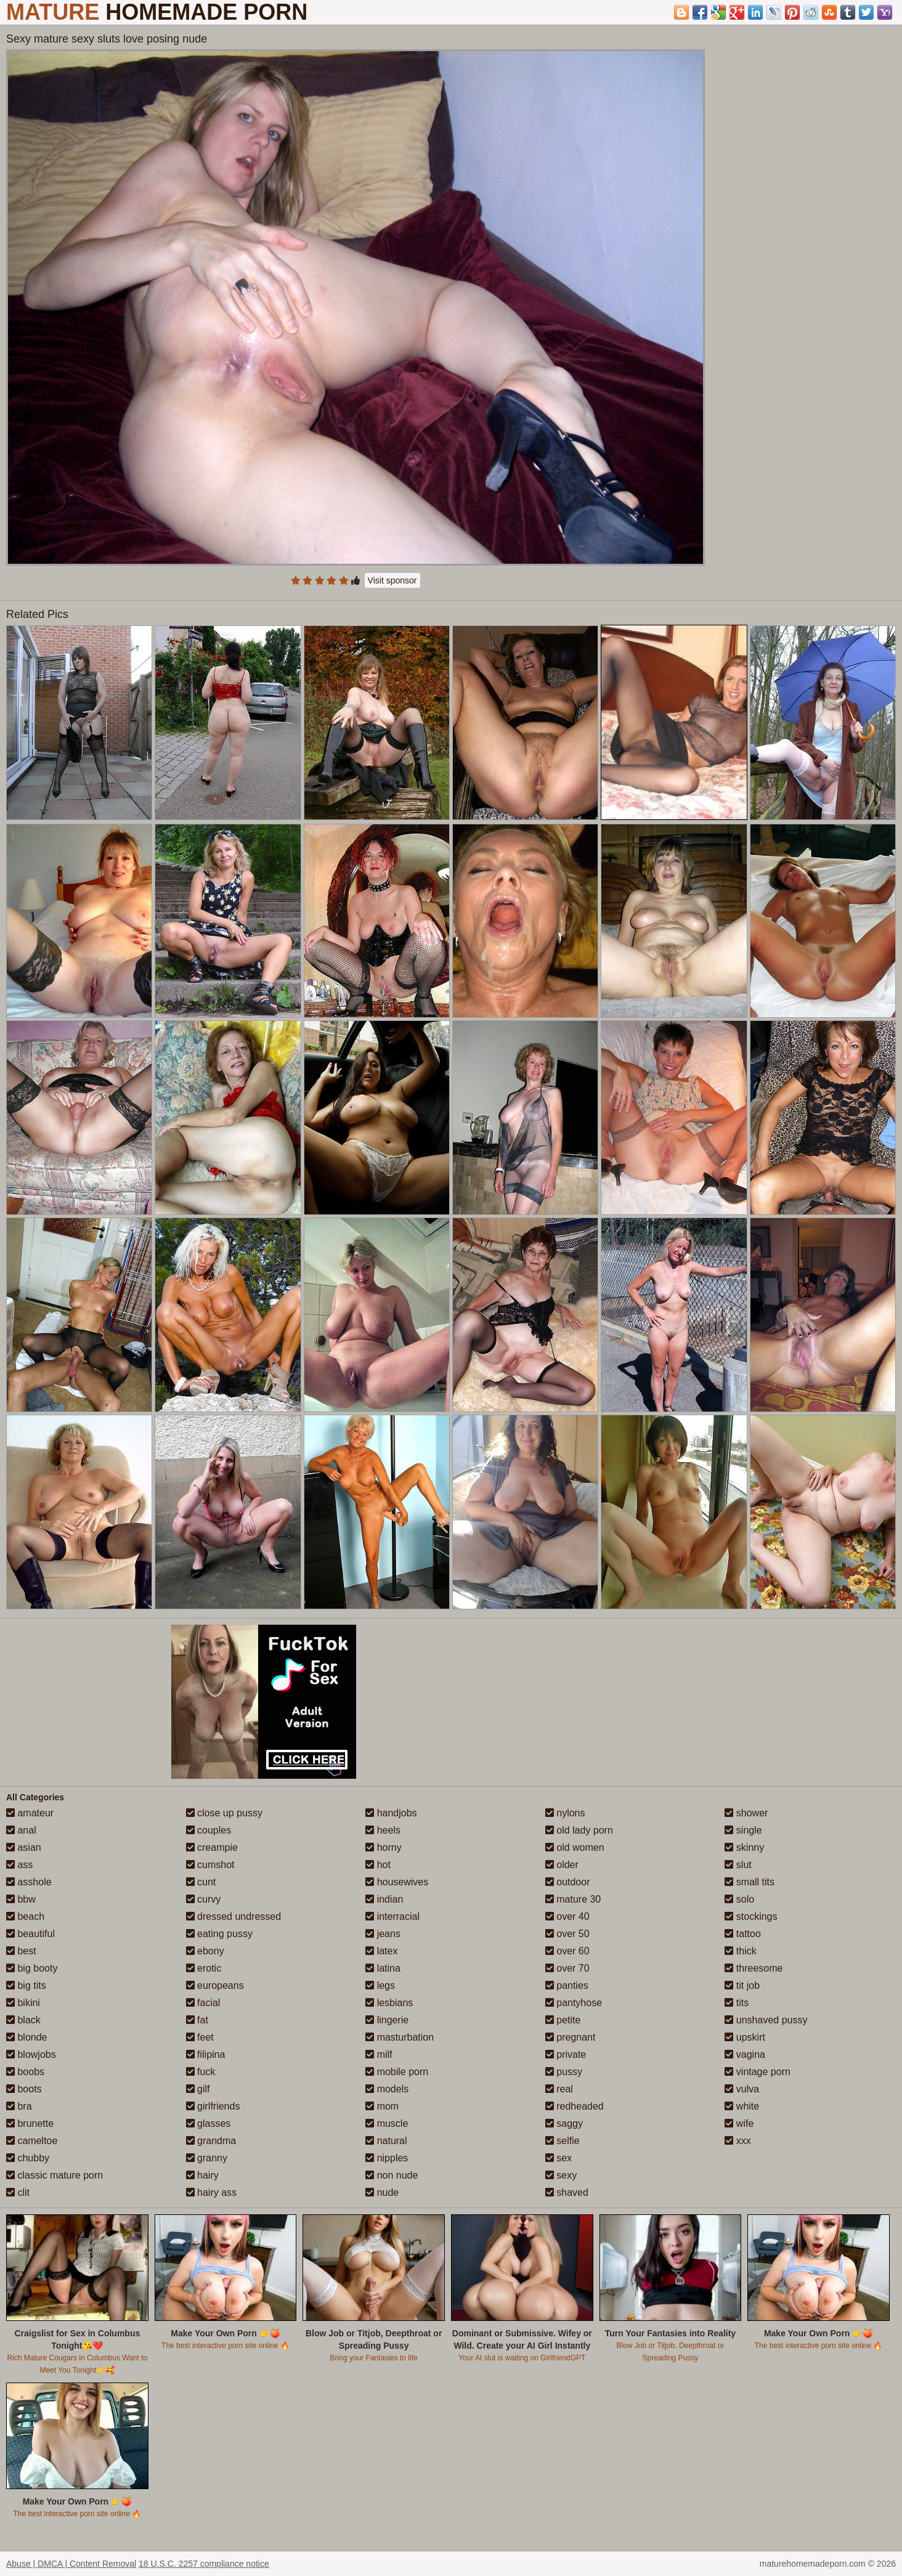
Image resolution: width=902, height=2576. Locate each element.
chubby (27, 2158)
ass (19, 1864)
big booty (31, 1968)
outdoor (567, 1882)
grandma (211, 2140)
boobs (25, 2071)
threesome (753, 1968)
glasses (208, 2123)
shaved (566, 2192)
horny (383, 1847)
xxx (737, 2140)
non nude (391, 2175)
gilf (198, 2089)
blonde (26, 2037)
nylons (565, 1813)
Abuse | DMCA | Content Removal (71, 2564)
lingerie (386, 2020)
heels (382, 1830)
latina (382, 1968)
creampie (212, 1847)
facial (203, 2002)
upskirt (745, 2037)
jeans (382, 1933)
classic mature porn (54, 2175)
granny (206, 2158)
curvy (203, 1899)
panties (566, 1985)
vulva (742, 2089)
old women (574, 1847)
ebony (205, 1951)
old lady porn (579, 1830)
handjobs (390, 1813)
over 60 (567, 1951)
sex (558, 2158)
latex (381, 1951)
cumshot (210, 1864)
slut (738, 1864)
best (21, 1951)
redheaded (574, 2106)
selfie (562, 2140)
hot (378, 1864)
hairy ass (211, 2192)
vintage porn (757, 2071)
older (562, 1864)
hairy (202, 2175)
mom (382, 2106)
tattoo (742, 1933)
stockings (751, 1916)
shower (746, 1813)
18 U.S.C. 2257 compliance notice (204, 2564)
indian (384, 1899)
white (742, 2106)
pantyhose (573, 2002)
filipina (206, 2054)
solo (739, 1899)
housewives (396, 1882)
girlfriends (213, 2106)
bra (19, 2106)
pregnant (570, 2037)
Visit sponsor (392, 580)
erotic (204, 1968)
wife (739, 2123)
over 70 (567, 1968)
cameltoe (31, 2140)
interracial (392, 1916)
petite (563, 2020)
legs (380, 1985)
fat (197, 2020)
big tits (26, 1985)
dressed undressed (234, 1916)
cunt (201, 1882)
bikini (23, 2002)
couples (209, 1830)
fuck (201, 2071)
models (386, 2089)
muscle (386, 2123)
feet (200, 2037)
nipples (386, 2158)
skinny (744, 1847)
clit (18, 2192)
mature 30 (573, 1899)
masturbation (399, 2037)
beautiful (30, 1933)
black (23, 2020)
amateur (30, 1813)
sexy (561, 2175)
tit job (742, 1985)
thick (740, 1951)
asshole (29, 1882)
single (743, 1830)
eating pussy (219, 1933)
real (559, 2089)
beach (25, 1916)
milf (378, 2054)
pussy (563, 2071)
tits (737, 2002)
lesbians (389, 2002)
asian (23, 1847)
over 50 (567, 1933)
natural (386, 2140)
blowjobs (31, 2054)
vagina (745, 2054)
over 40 (567, 1916)
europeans (215, 1985)
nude (382, 2192)
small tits (749, 1882)
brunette (30, 2123)
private (565, 2054)
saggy (564, 2123)
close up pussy (224, 1813)
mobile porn (396, 2071)
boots (24, 2089)
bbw (21, 1899)
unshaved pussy (766, 2020)
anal (21, 1830)
